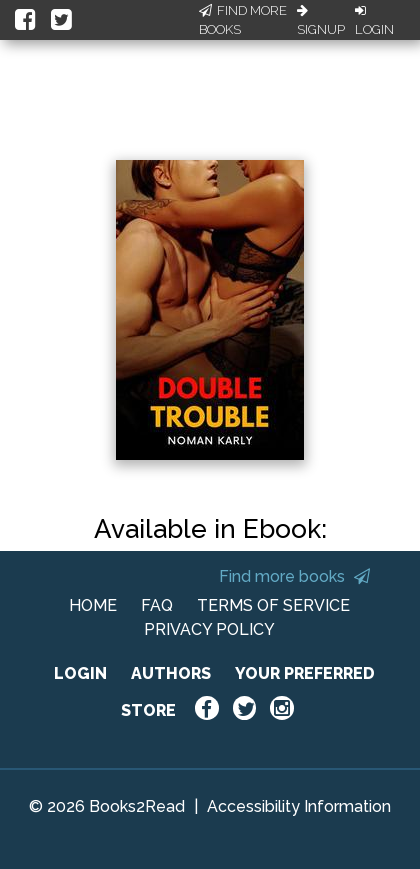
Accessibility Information (299, 806)
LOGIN (80, 673)
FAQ (157, 605)
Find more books (294, 576)
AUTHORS (171, 673)
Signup (321, 21)
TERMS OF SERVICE (273, 605)
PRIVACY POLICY (209, 629)
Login (374, 21)
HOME (93, 605)
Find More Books (243, 20)
